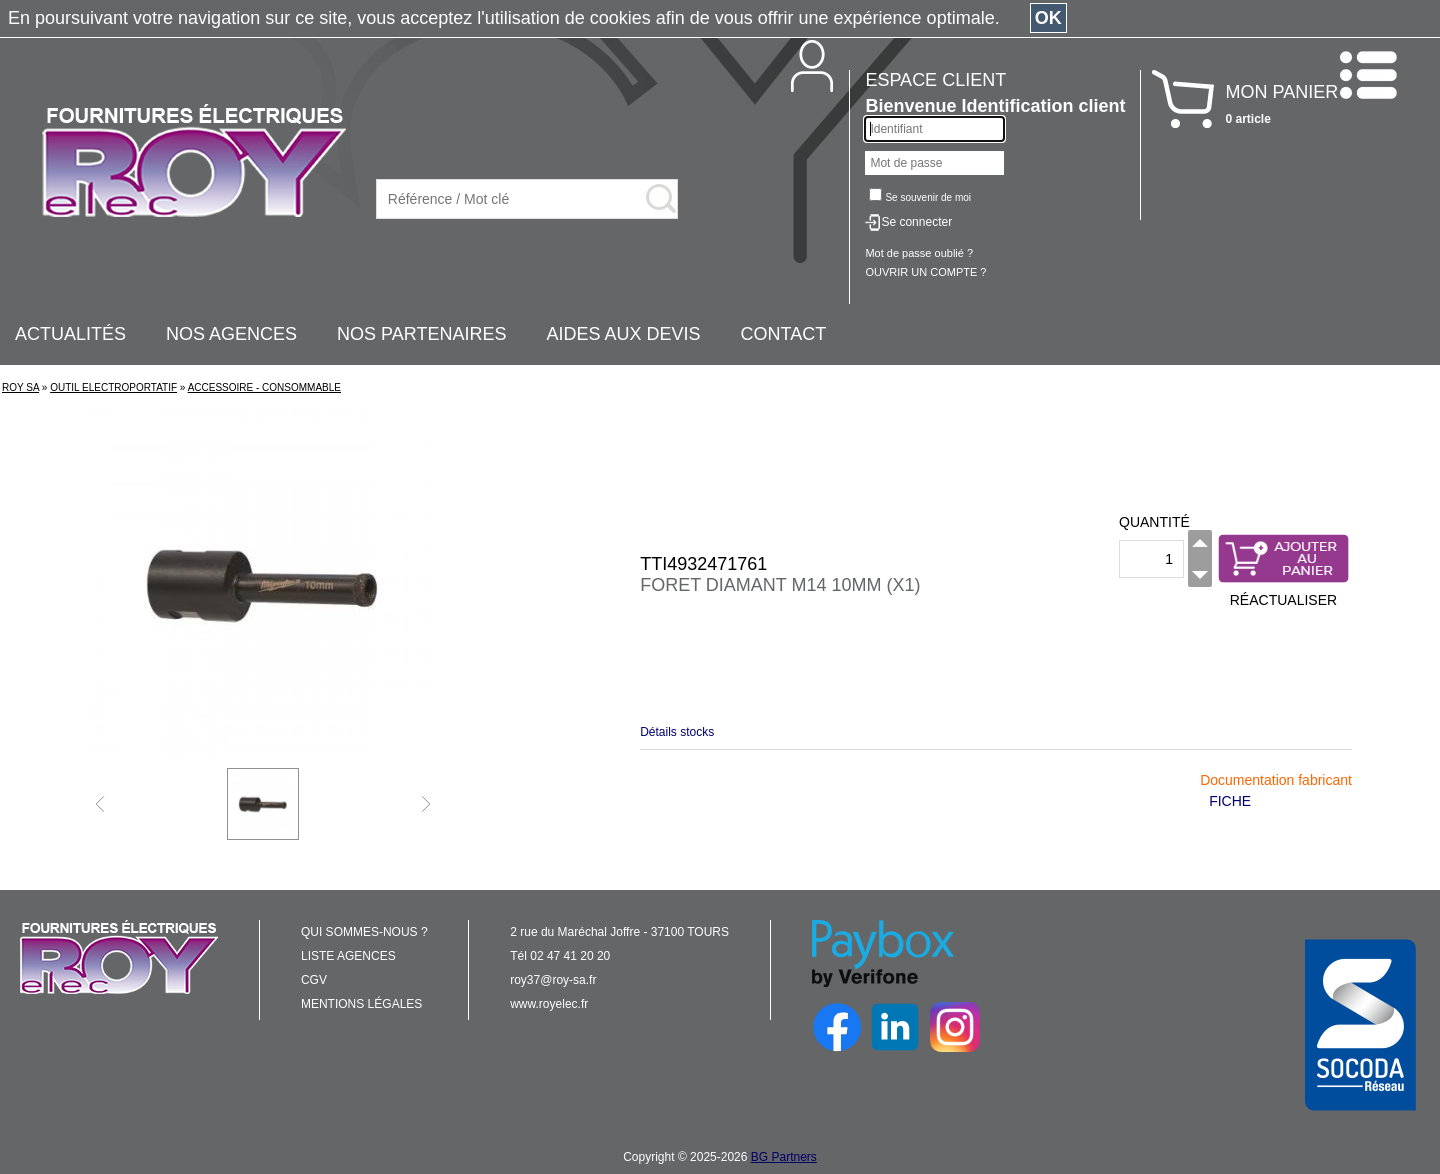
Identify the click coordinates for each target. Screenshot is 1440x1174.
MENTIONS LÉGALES (361, 1004)
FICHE (1230, 801)
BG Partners (784, 1157)
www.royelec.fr (549, 1004)
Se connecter (916, 222)
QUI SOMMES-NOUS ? (364, 932)
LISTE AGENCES (348, 956)
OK (1048, 18)
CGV (314, 980)
